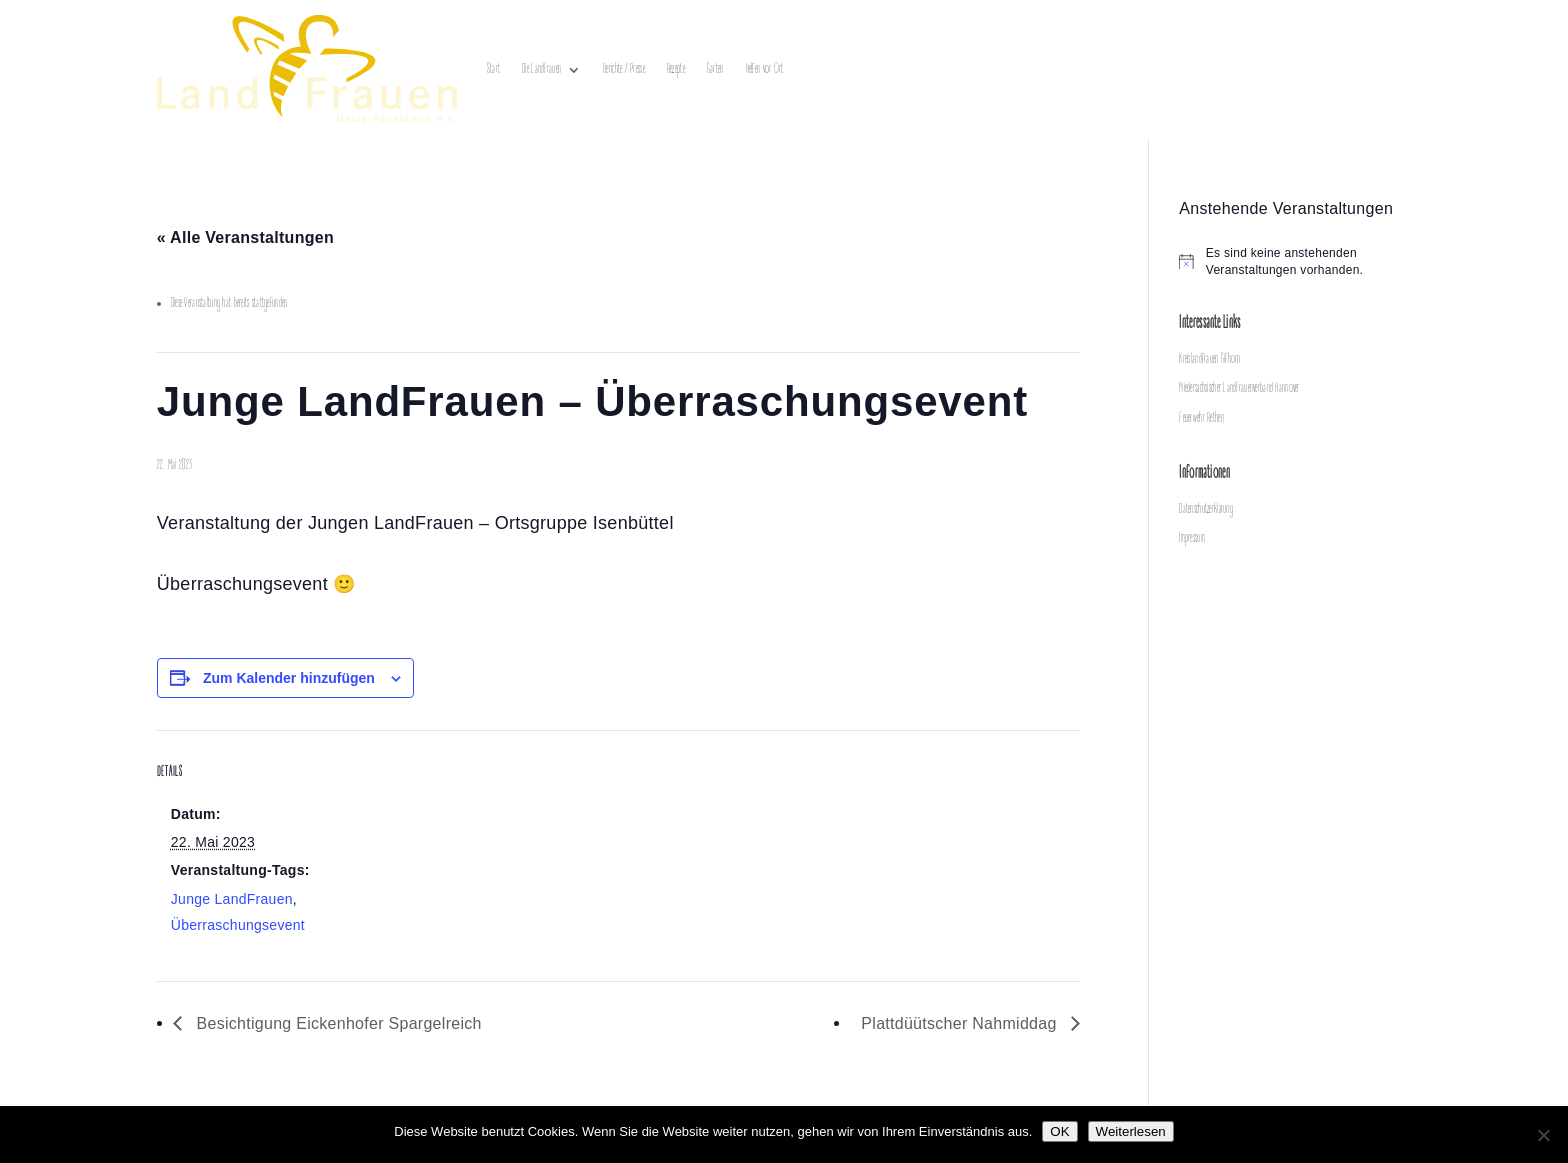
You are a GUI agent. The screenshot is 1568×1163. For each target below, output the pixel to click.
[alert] (1295, 261)
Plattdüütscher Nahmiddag (961, 1023)
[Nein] (1543, 1135)
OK (1059, 1131)
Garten (715, 69)
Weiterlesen (1131, 1131)
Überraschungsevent (238, 925)
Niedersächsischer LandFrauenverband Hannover (1239, 388)
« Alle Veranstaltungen (245, 237)
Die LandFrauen (541, 69)
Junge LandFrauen (232, 899)
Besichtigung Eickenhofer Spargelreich (337, 1023)
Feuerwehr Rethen (1201, 418)
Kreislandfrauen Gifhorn (1209, 359)
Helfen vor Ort (765, 69)
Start (493, 69)
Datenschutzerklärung (1206, 509)
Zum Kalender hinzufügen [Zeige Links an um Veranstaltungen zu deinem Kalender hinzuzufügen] (289, 678)
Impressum (1192, 538)
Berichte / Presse (624, 69)
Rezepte (676, 69)
